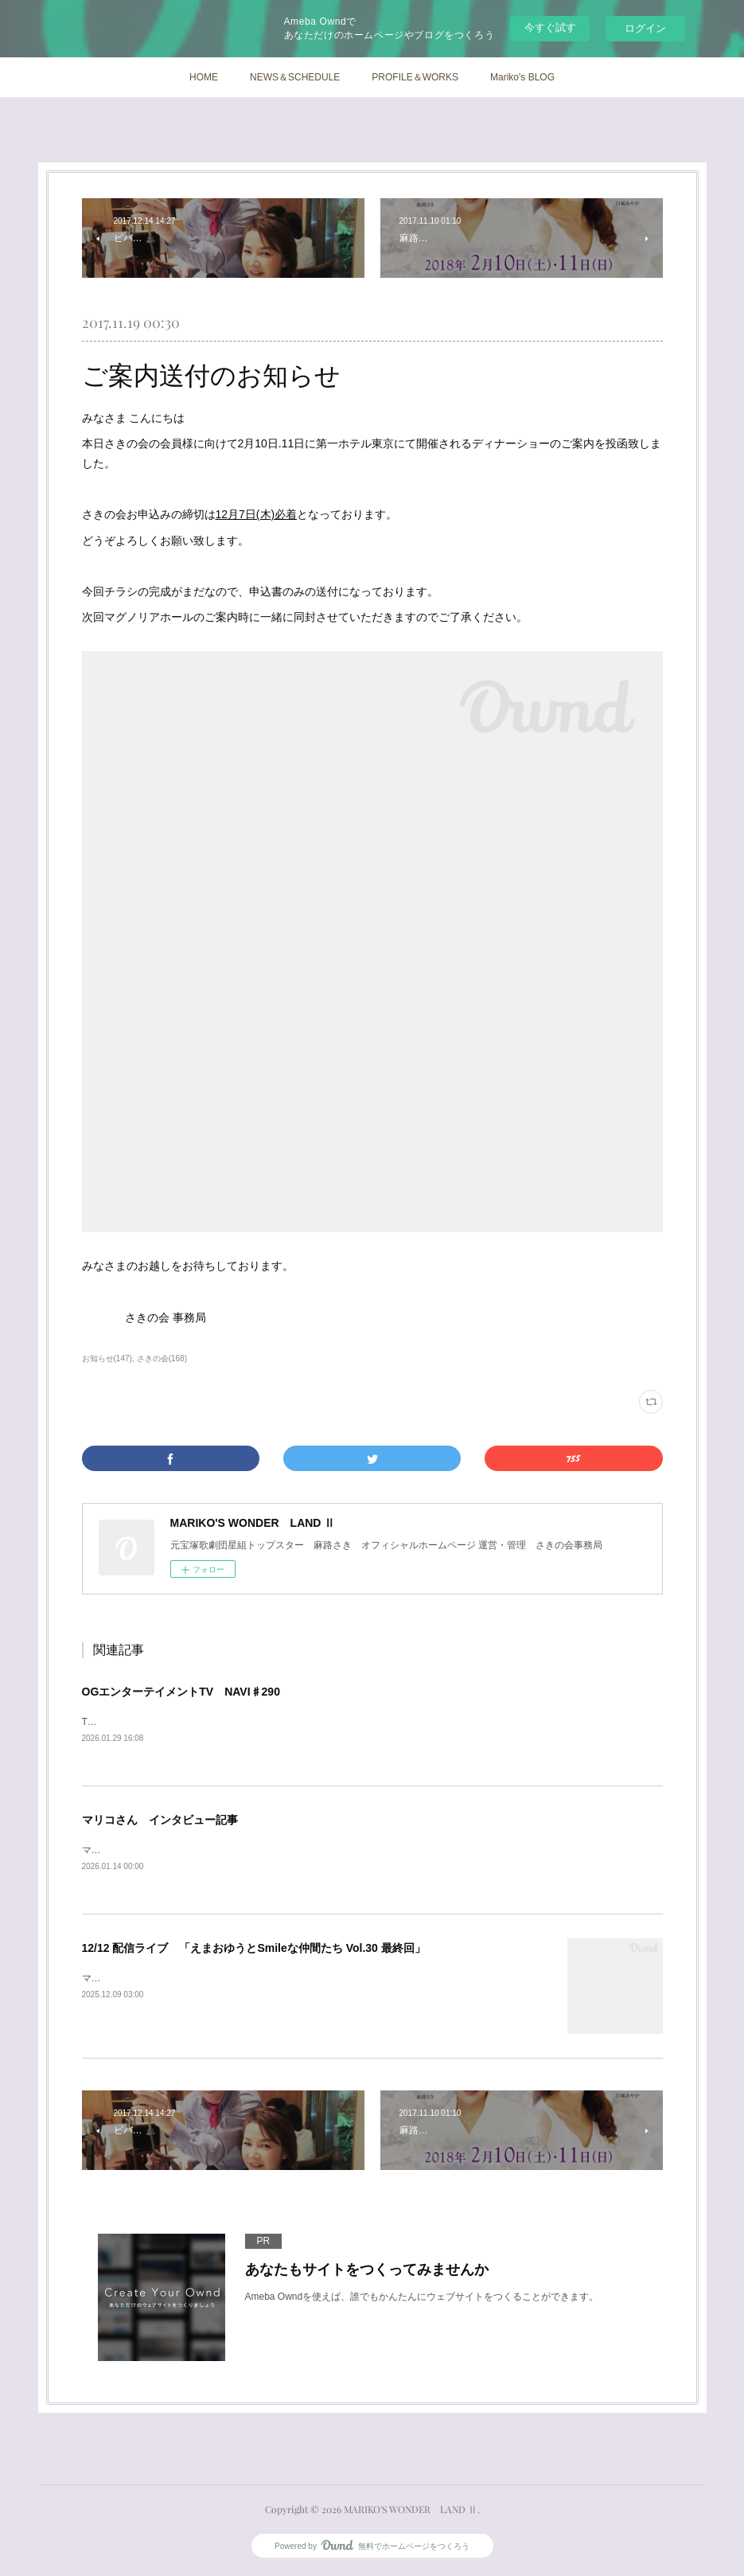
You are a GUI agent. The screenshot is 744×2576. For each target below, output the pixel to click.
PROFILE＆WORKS (415, 77)
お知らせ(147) (107, 1358)
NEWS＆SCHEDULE (295, 77)
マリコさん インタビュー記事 (160, 1820)
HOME (203, 77)
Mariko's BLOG (522, 77)
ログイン (645, 28)
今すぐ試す (550, 27)
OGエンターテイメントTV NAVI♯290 (181, 1691)
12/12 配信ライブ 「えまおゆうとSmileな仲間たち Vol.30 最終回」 (254, 1950)
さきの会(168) (162, 1358)
